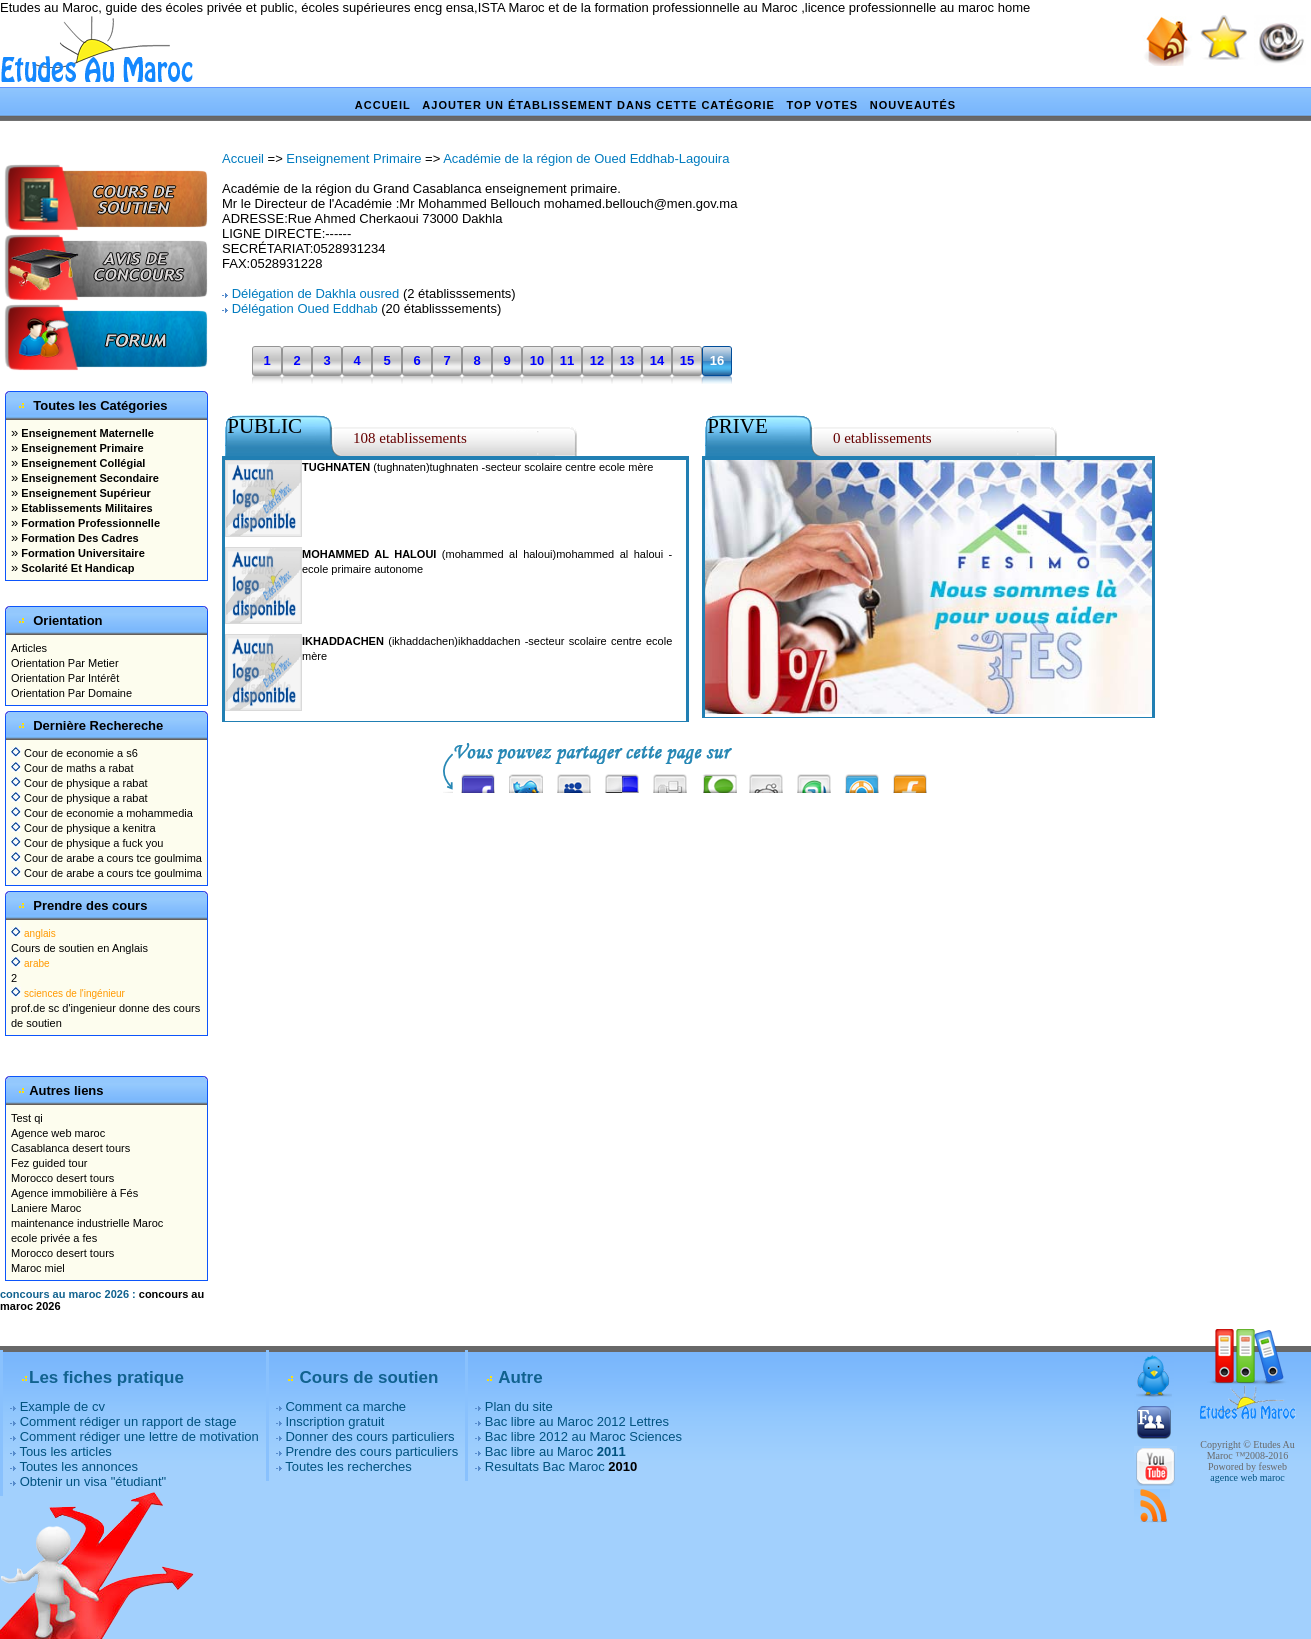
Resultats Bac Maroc (545, 1466)
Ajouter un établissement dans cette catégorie (598, 105)
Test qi (27, 1118)
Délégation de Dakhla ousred (316, 293)
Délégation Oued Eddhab (305, 308)
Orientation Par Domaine (71, 693)
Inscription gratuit (334, 1421)
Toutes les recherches (348, 1466)
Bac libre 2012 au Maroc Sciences (583, 1436)
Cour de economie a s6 (74, 753)
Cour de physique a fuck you (87, 843)
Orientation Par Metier (65, 663)
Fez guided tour (49, 1163)
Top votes (823, 105)
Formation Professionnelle (89, 523)
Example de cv (62, 1406)
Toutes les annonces (78, 1466)
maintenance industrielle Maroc (87, 1223)
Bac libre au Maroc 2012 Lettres (577, 1421)
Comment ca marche (345, 1406)
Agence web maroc (58, 1133)
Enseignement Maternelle (86, 433)
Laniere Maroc (46, 1208)
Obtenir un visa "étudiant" (93, 1481)
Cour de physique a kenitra (83, 828)
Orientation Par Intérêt (65, 678)
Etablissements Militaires (85, 508)
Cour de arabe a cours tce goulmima (106, 858)
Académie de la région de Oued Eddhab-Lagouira (586, 158)
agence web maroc (1247, 1477)
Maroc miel (38, 1268)
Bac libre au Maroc (555, 1451)
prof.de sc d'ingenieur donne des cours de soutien (105, 1008)
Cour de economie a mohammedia (102, 813)
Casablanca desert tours (70, 1148)
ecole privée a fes (54, 1238)
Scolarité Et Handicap (76, 568)
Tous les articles (65, 1451)
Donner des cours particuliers (369, 1436)
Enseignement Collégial (81, 463)
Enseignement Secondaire (88, 478)
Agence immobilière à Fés (74, 1193)
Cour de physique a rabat (79, 783)
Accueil (383, 105)
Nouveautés (913, 105)
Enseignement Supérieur (84, 493)
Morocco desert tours (62, 1178)
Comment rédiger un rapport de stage (128, 1421)
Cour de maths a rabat (72, 768)
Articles (29, 648)
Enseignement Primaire (80, 448)
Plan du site (519, 1406)
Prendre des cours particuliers (371, 1451)
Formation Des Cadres (78, 538)
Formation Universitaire (81, 553)
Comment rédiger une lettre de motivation (139, 1436)
